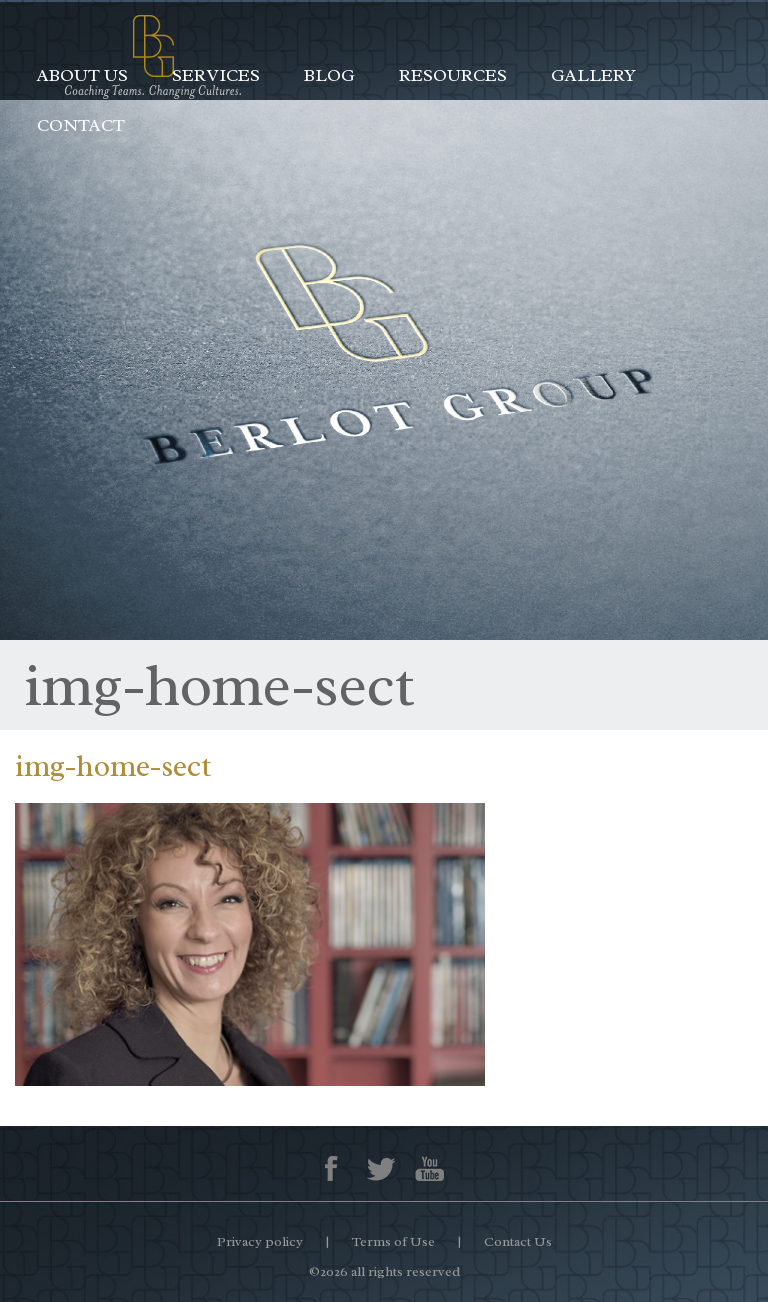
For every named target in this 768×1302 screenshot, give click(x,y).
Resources (453, 75)
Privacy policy (260, 1241)
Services (216, 75)
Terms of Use (393, 1241)
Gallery (593, 75)
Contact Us (518, 1241)
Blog (329, 75)
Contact (81, 125)
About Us (82, 75)
